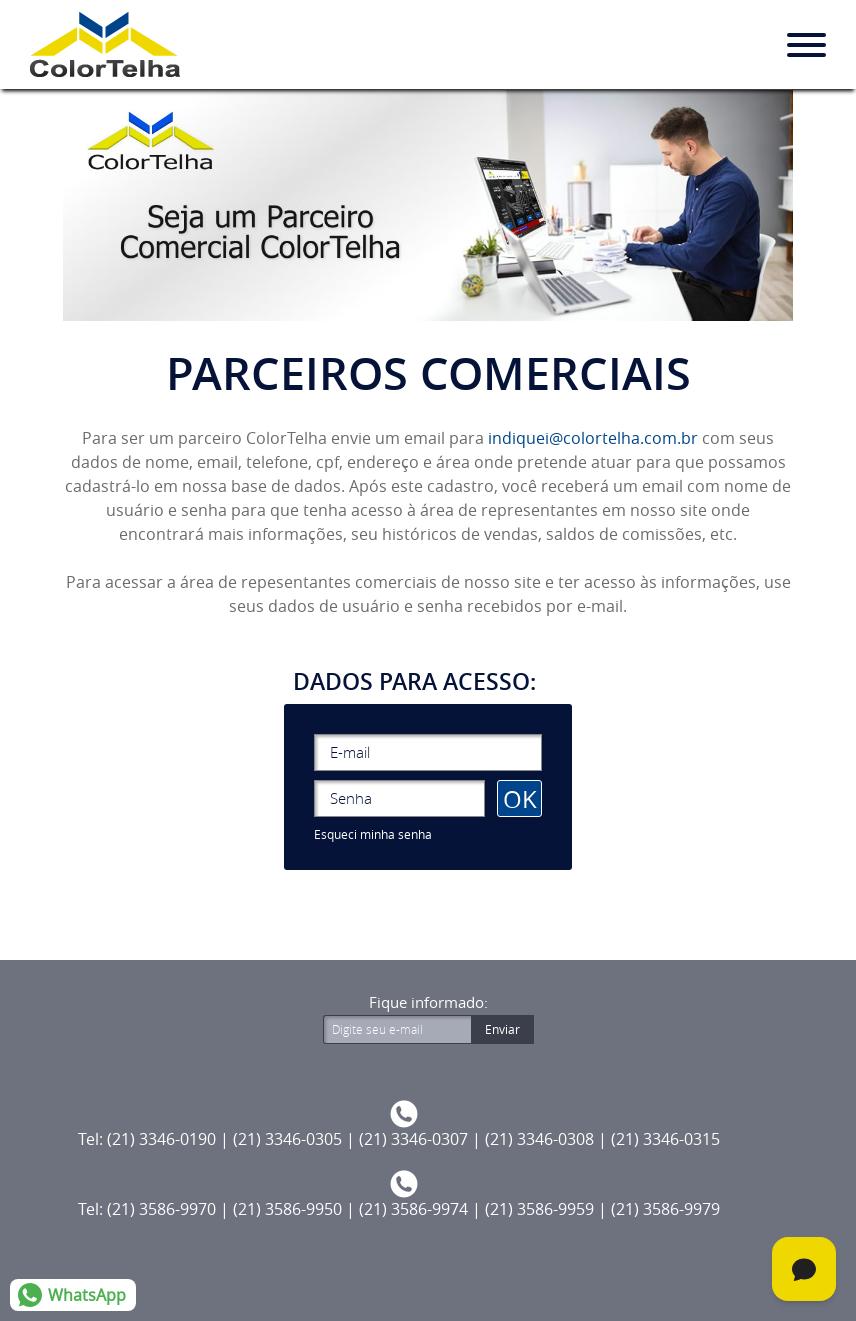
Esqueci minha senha (373, 834)
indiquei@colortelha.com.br (593, 438)
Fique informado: (428, 1002)
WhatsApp (87, 1295)
